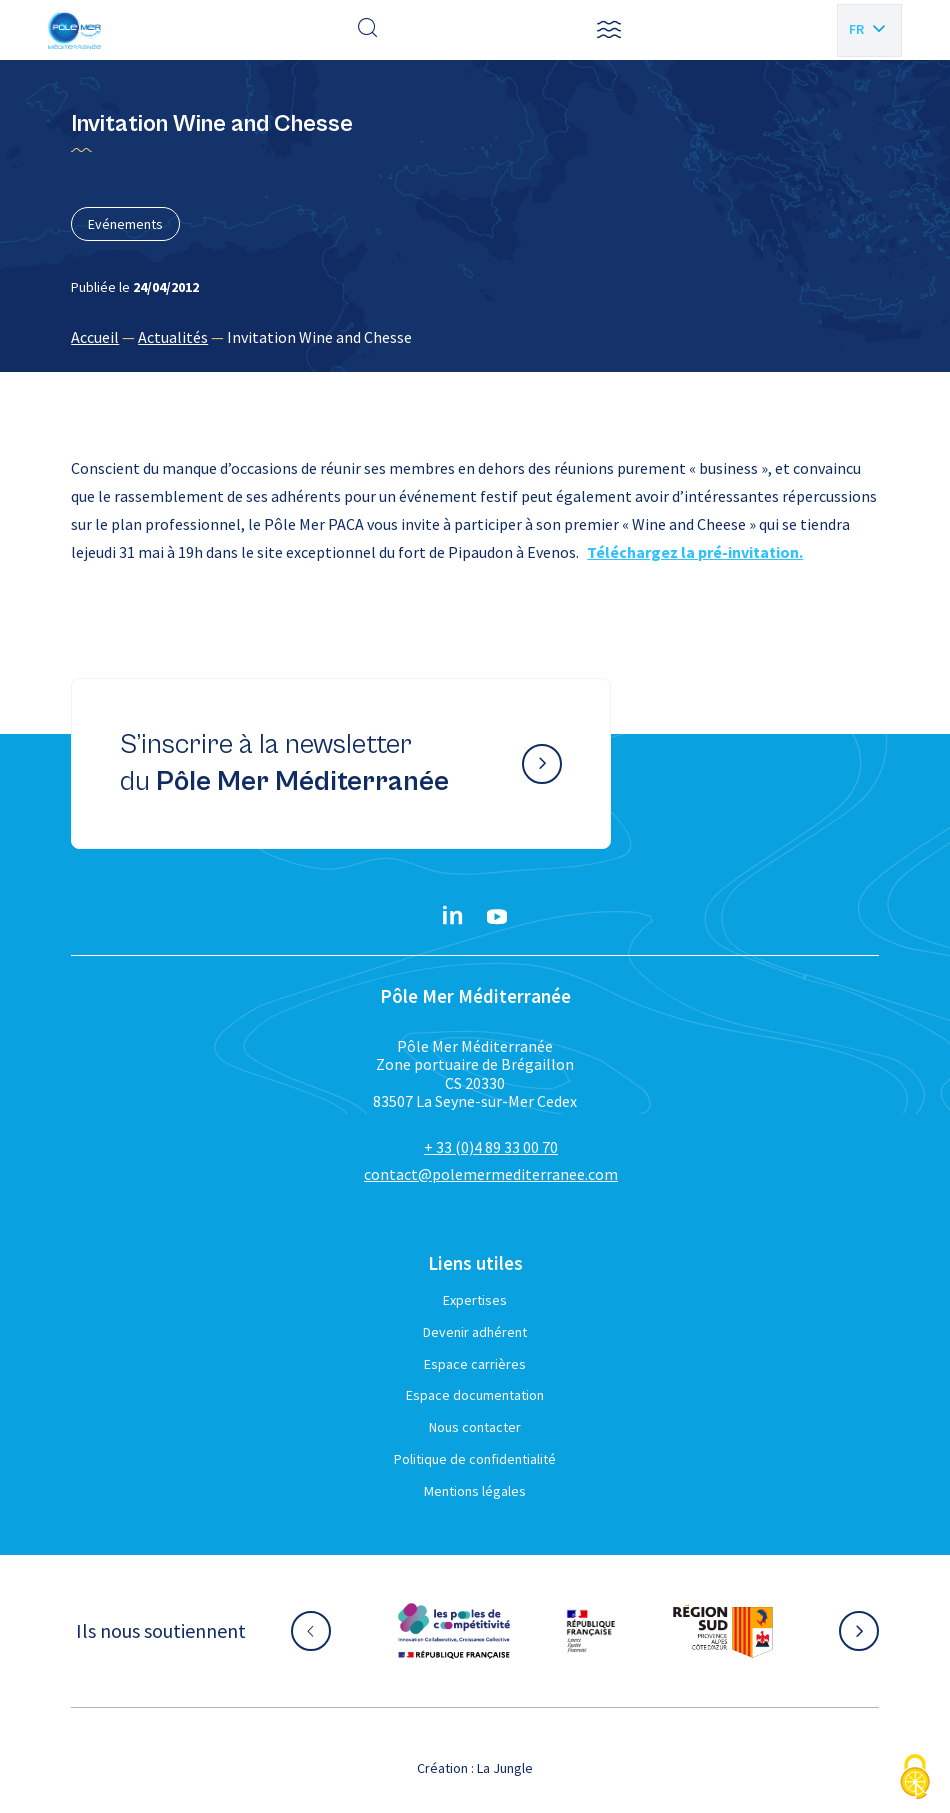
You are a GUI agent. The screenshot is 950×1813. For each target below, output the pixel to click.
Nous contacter (475, 1427)
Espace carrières (475, 1364)
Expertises (475, 1300)
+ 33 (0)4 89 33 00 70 (491, 1147)
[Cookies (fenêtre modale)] (915, 1778)
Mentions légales (475, 1491)
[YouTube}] (497, 917)
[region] (475, 337)
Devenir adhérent (475, 1332)
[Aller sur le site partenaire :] (454, 1631)
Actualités (173, 337)
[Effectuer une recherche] (368, 30)
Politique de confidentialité (475, 1459)
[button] (609, 30)
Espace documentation (475, 1395)
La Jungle (505, 1768)
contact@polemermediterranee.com (491, 1174)
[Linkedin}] (453, 917)
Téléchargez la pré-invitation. (695, 552)
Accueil (95, 337)
